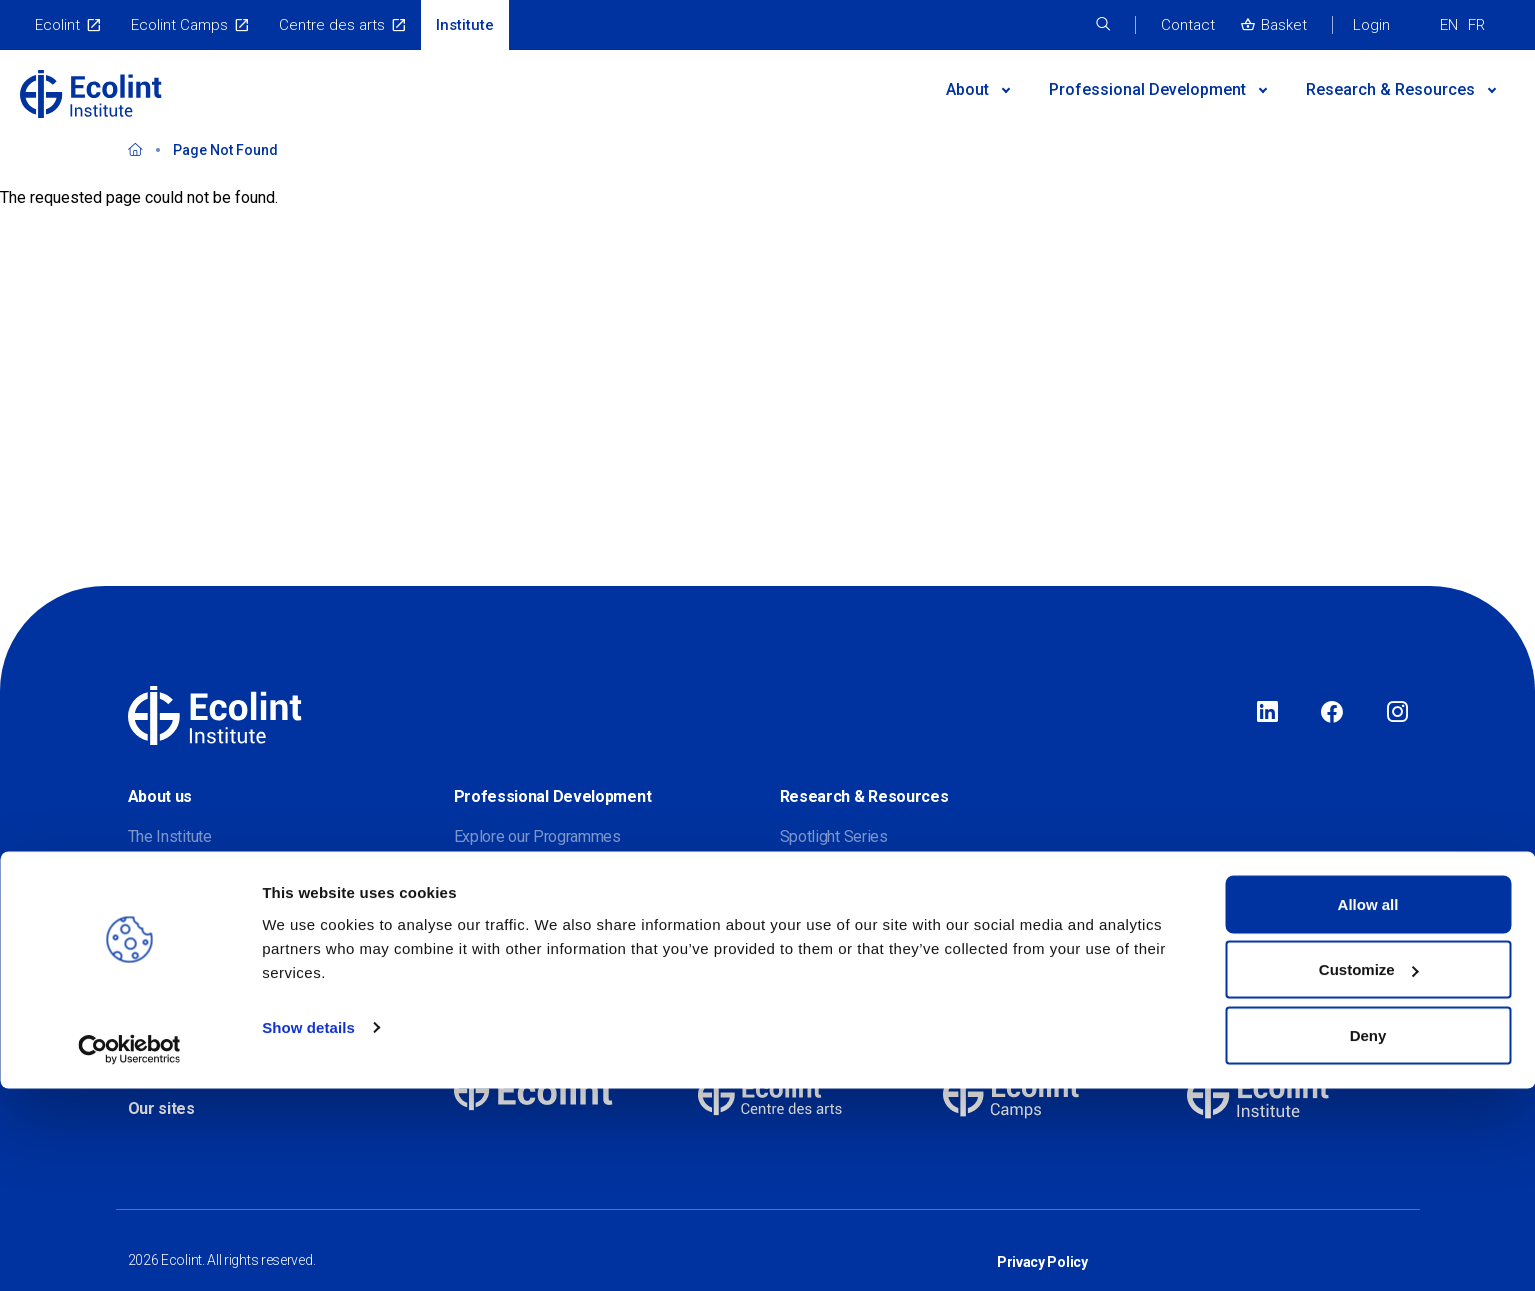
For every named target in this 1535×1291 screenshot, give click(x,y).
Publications (821, 956)
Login (1371, 25)
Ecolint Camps (179, 25)
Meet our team (177, 916)
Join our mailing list (193, 956)
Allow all (1368, 1106)
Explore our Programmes (537, 836)
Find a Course (500, 876)
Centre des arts (332, 25)
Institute (465, 25)
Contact (1188, 25)
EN (1449, 25)
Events (477, 956)
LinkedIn (1267, 713)
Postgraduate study (520, 916)
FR (1476, 25)
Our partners (169, 876)
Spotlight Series (834, 836)
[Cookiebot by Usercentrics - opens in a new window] (129, 1252)
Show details (308, 1229)
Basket (1284, 25)
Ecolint (57, 25)
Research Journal (838, 876)
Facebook (1332, 713)
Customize (1369, 1172)
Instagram (1397, 713)
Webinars (812, 916)
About (967, 89)
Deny (1368, 1237)
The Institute (170, 836)
